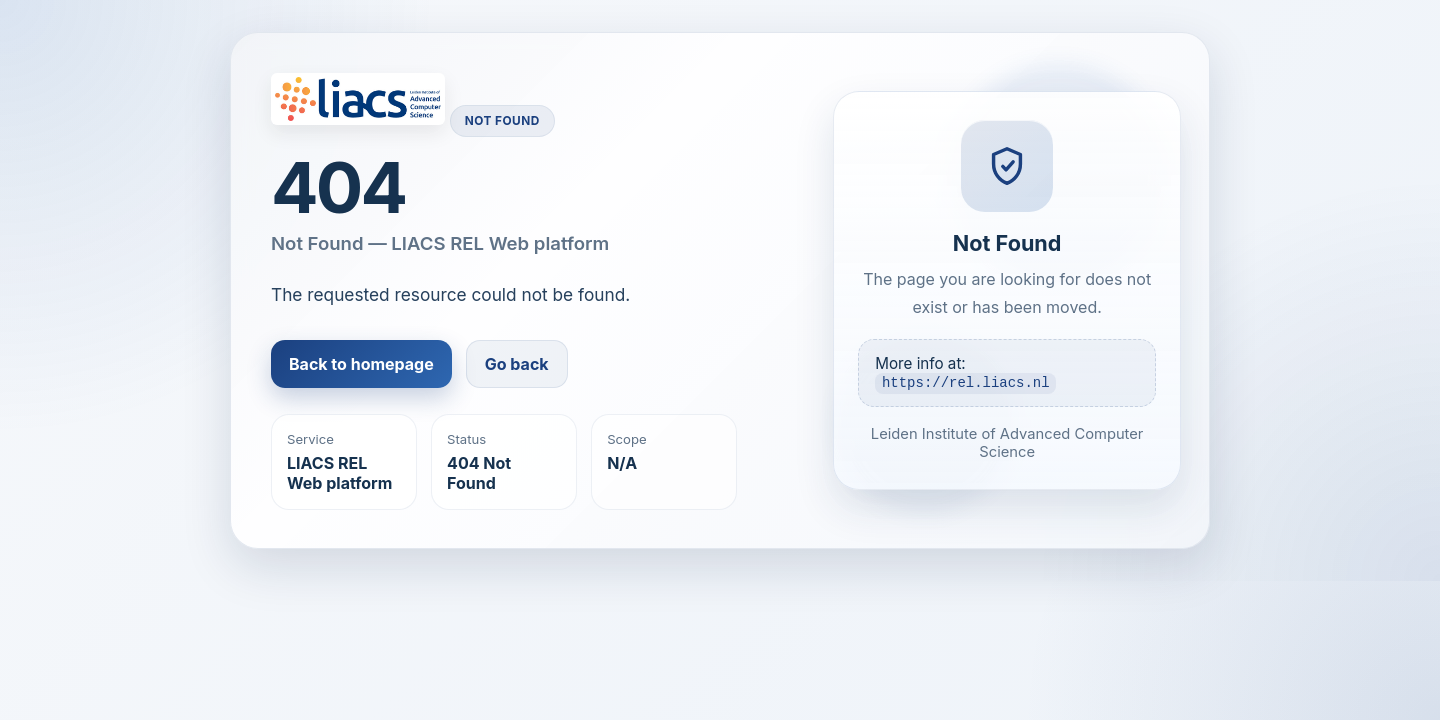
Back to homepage (361, 364)
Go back (517, 364)
